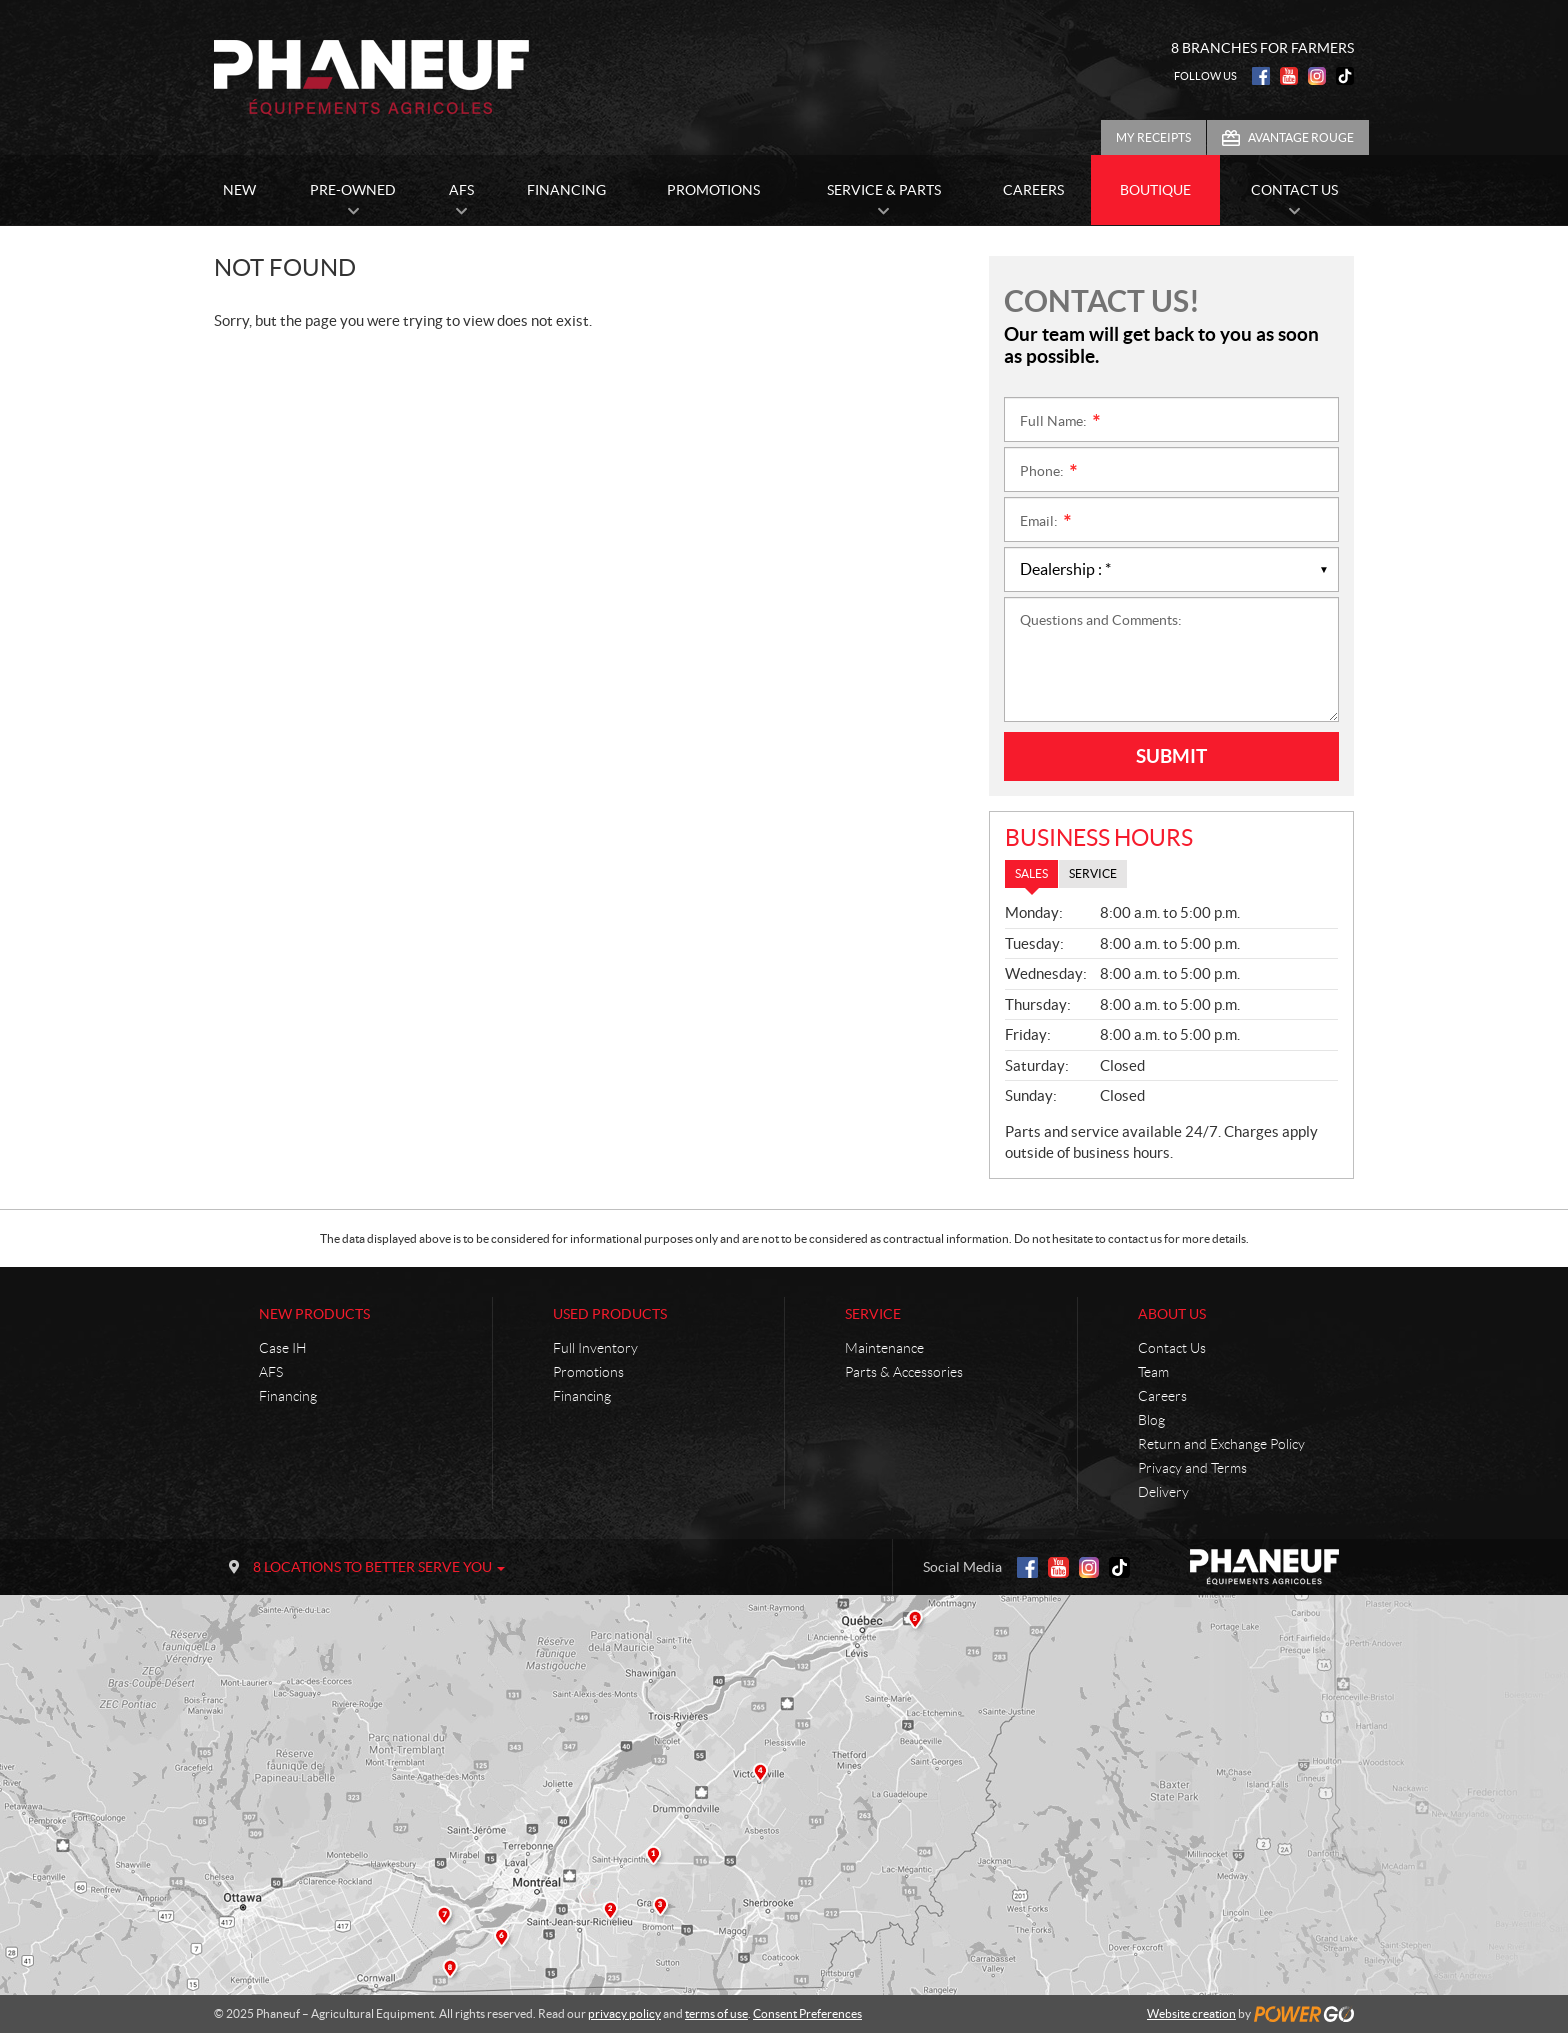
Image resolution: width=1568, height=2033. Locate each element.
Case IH (283, 1348)
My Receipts (1153, 137)
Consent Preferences (807, 2013)
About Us (1172, 1314)
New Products (314, 1314)
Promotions (588, 1372)
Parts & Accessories (904, 1372)
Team (1153, 1372)
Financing (288, 1396)
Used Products (610, 1314)
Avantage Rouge (1301, 137)
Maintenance (884, 1348)
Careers (1162, 1396)
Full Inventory (595, 1348)
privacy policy (624, 2013)
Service (873, 1314)
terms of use (716, 2013)
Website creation (1191, 2013)
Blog (1151, 1420)
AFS (271, 1372)
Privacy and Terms (1192, 1468)
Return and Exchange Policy (1221, 1444)
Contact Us (1172, 1348)
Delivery (1163, 1492)
